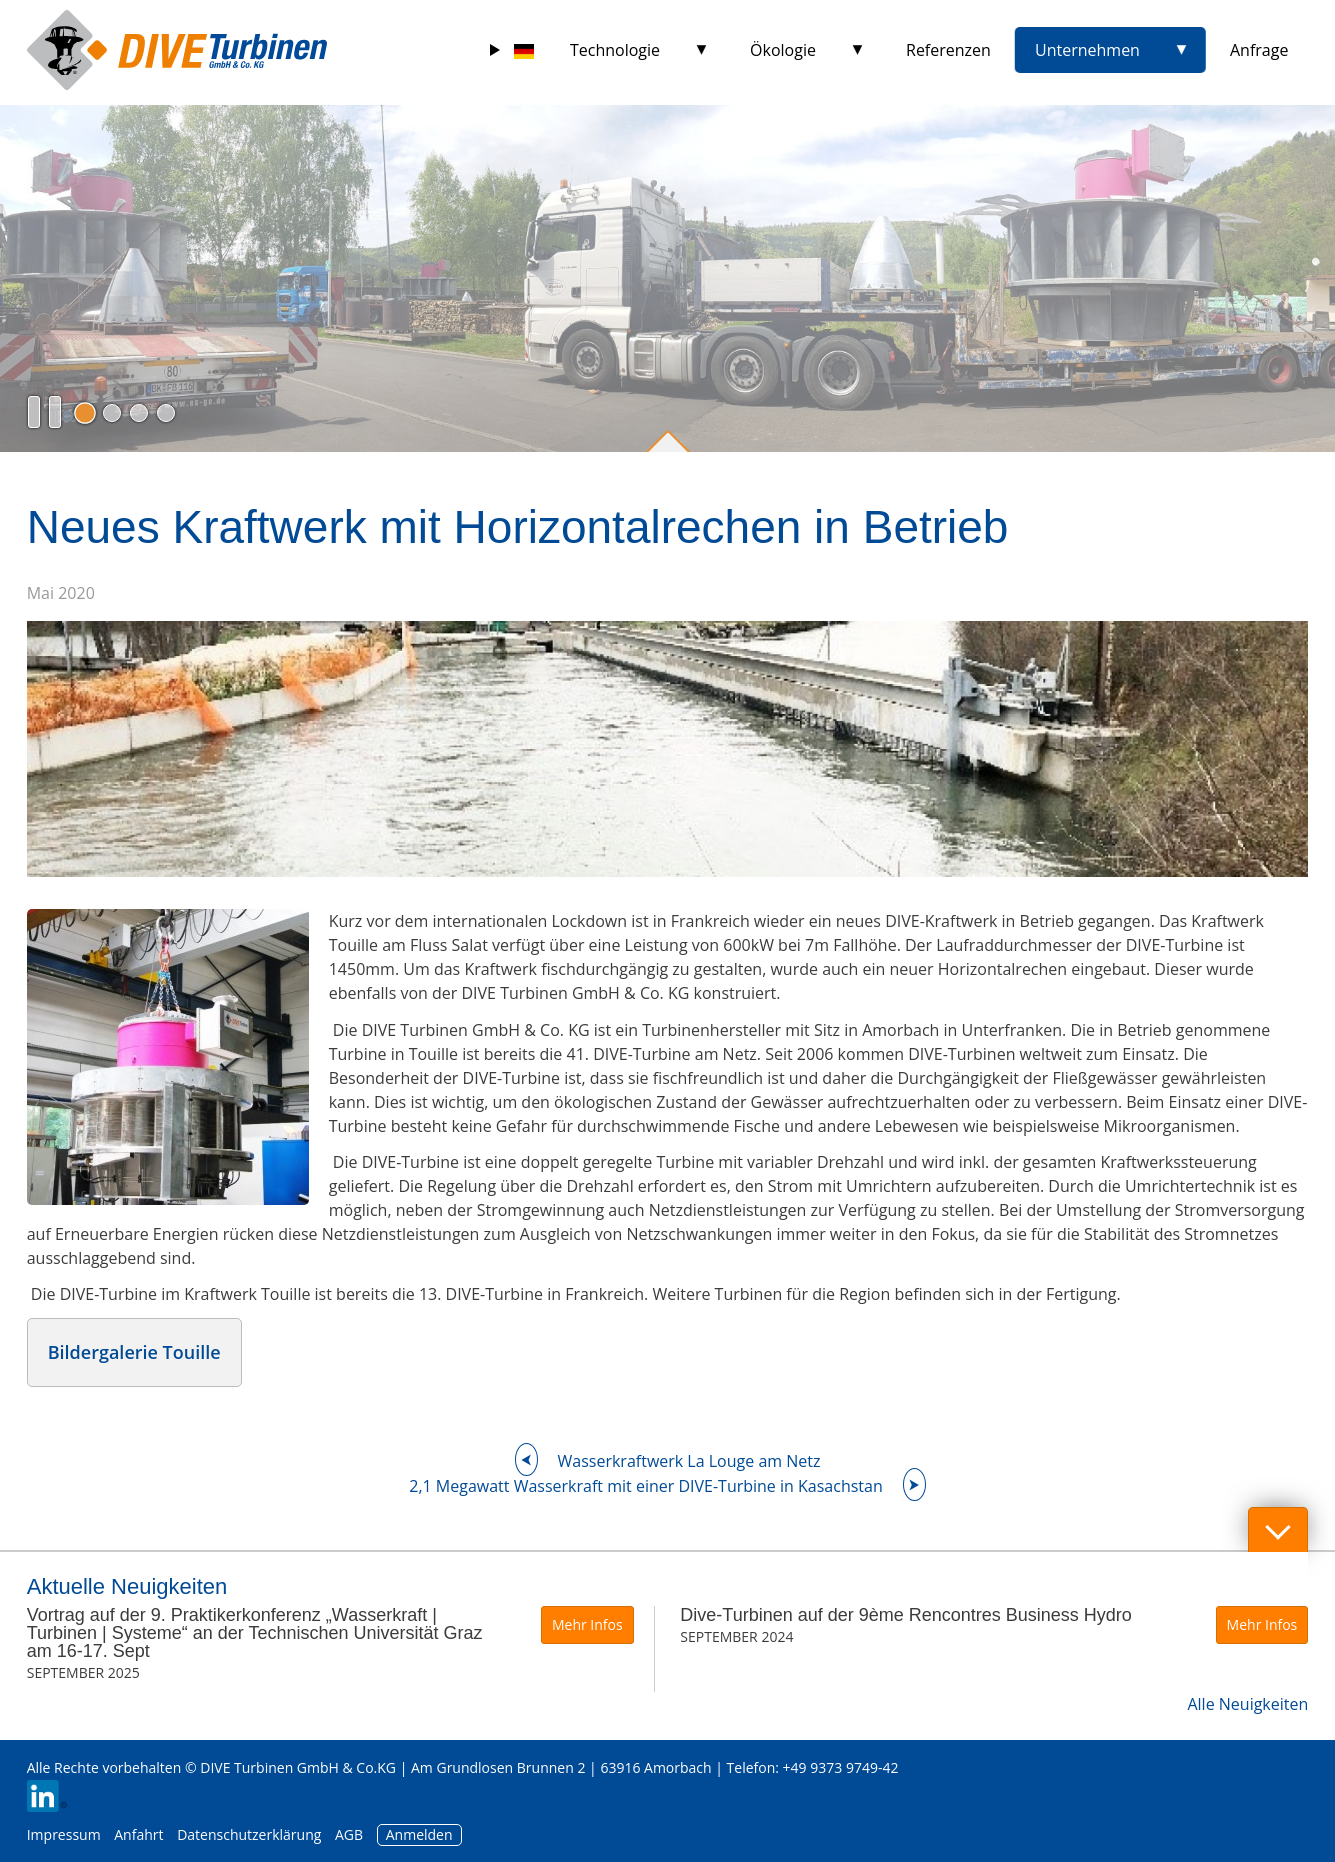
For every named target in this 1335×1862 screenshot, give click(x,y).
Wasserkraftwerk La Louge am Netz (689, 1461)
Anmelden (419, 1834)
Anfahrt (138, 1834)
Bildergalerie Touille (134, 1352)
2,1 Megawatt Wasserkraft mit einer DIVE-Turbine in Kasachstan (645, 1486)
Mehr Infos (587, 1624)
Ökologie (783, 50)
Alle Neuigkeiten (1247, 1704)
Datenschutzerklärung (251, 1834)
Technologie (615, 50)
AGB (349, 1834)
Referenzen (948, 50)
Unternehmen (1087, 50)
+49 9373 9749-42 (841, 1767)
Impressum (64, 1834)
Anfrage (1259, 50)
